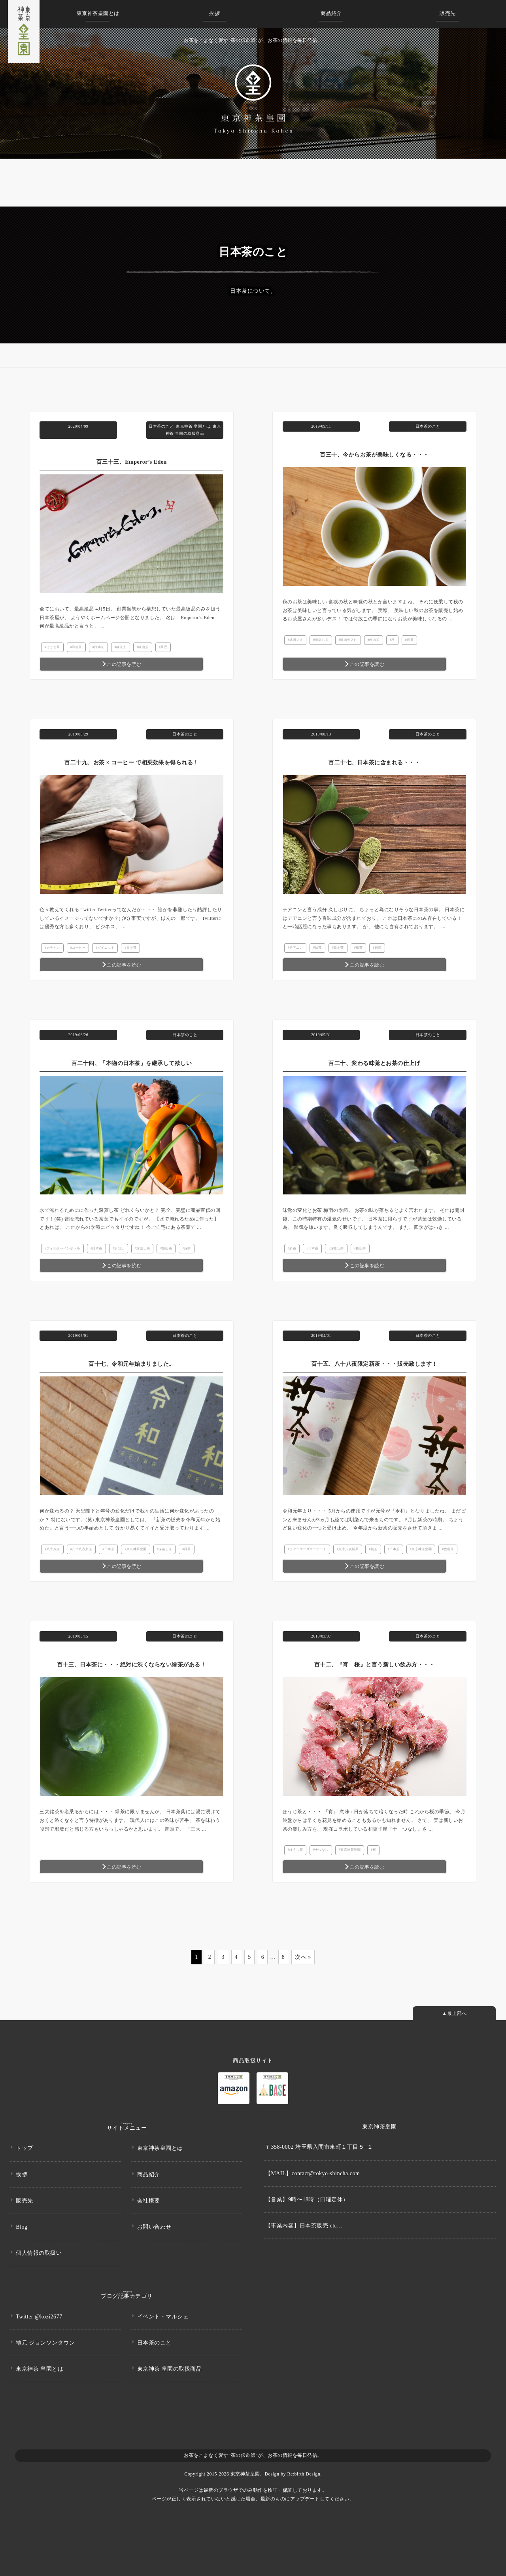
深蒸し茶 (322, 640)
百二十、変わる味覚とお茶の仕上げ (374, 1063)
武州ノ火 (296, 640)
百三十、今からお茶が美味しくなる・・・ (374, 455)
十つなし (322, 1850)
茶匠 (163, 647)
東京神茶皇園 (136, 1549)
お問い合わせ (154, 2224)
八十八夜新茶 (82, 1549)
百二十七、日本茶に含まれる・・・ (374, 763)
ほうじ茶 (53, 647)
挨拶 (214, 13)
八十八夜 (53, 1549)
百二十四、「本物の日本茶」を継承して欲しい (132, 1063)
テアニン (296, 948)
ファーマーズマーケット (308, 1549)
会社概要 (148, 2198)
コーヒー (78, 948)
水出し (119, 1248)
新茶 (292, 1248)
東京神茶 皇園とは (193, 426)
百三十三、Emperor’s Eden (131, 462)
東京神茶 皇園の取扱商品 (169, 2366)
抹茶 (318, 948)
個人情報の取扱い (39, 2251)
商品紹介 (331, 13)
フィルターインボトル (63, 1248)
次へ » (303, 1957)
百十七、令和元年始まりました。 (132, 1364)
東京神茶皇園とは (160, 2146)
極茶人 (121, 647)
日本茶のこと (161, 426)
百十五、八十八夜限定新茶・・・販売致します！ (375, 1364)
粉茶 (359, 948)
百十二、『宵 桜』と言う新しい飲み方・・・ (374, 1665)
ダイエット (106, 948)
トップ (24, 2146)
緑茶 (410, 640)
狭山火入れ (348, 640)
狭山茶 (143, 647)
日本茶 (99, 647)
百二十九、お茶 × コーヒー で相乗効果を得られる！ (131, 763)
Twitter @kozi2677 (39, 2314)
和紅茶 (77, 647)
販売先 (448, 13)
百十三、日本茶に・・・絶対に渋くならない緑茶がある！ (131, 1665)
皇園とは (98, 13)
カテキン (53, 948)
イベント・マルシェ (163, 2314)
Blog (21, 2224)
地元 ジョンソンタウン (45, 2340)
